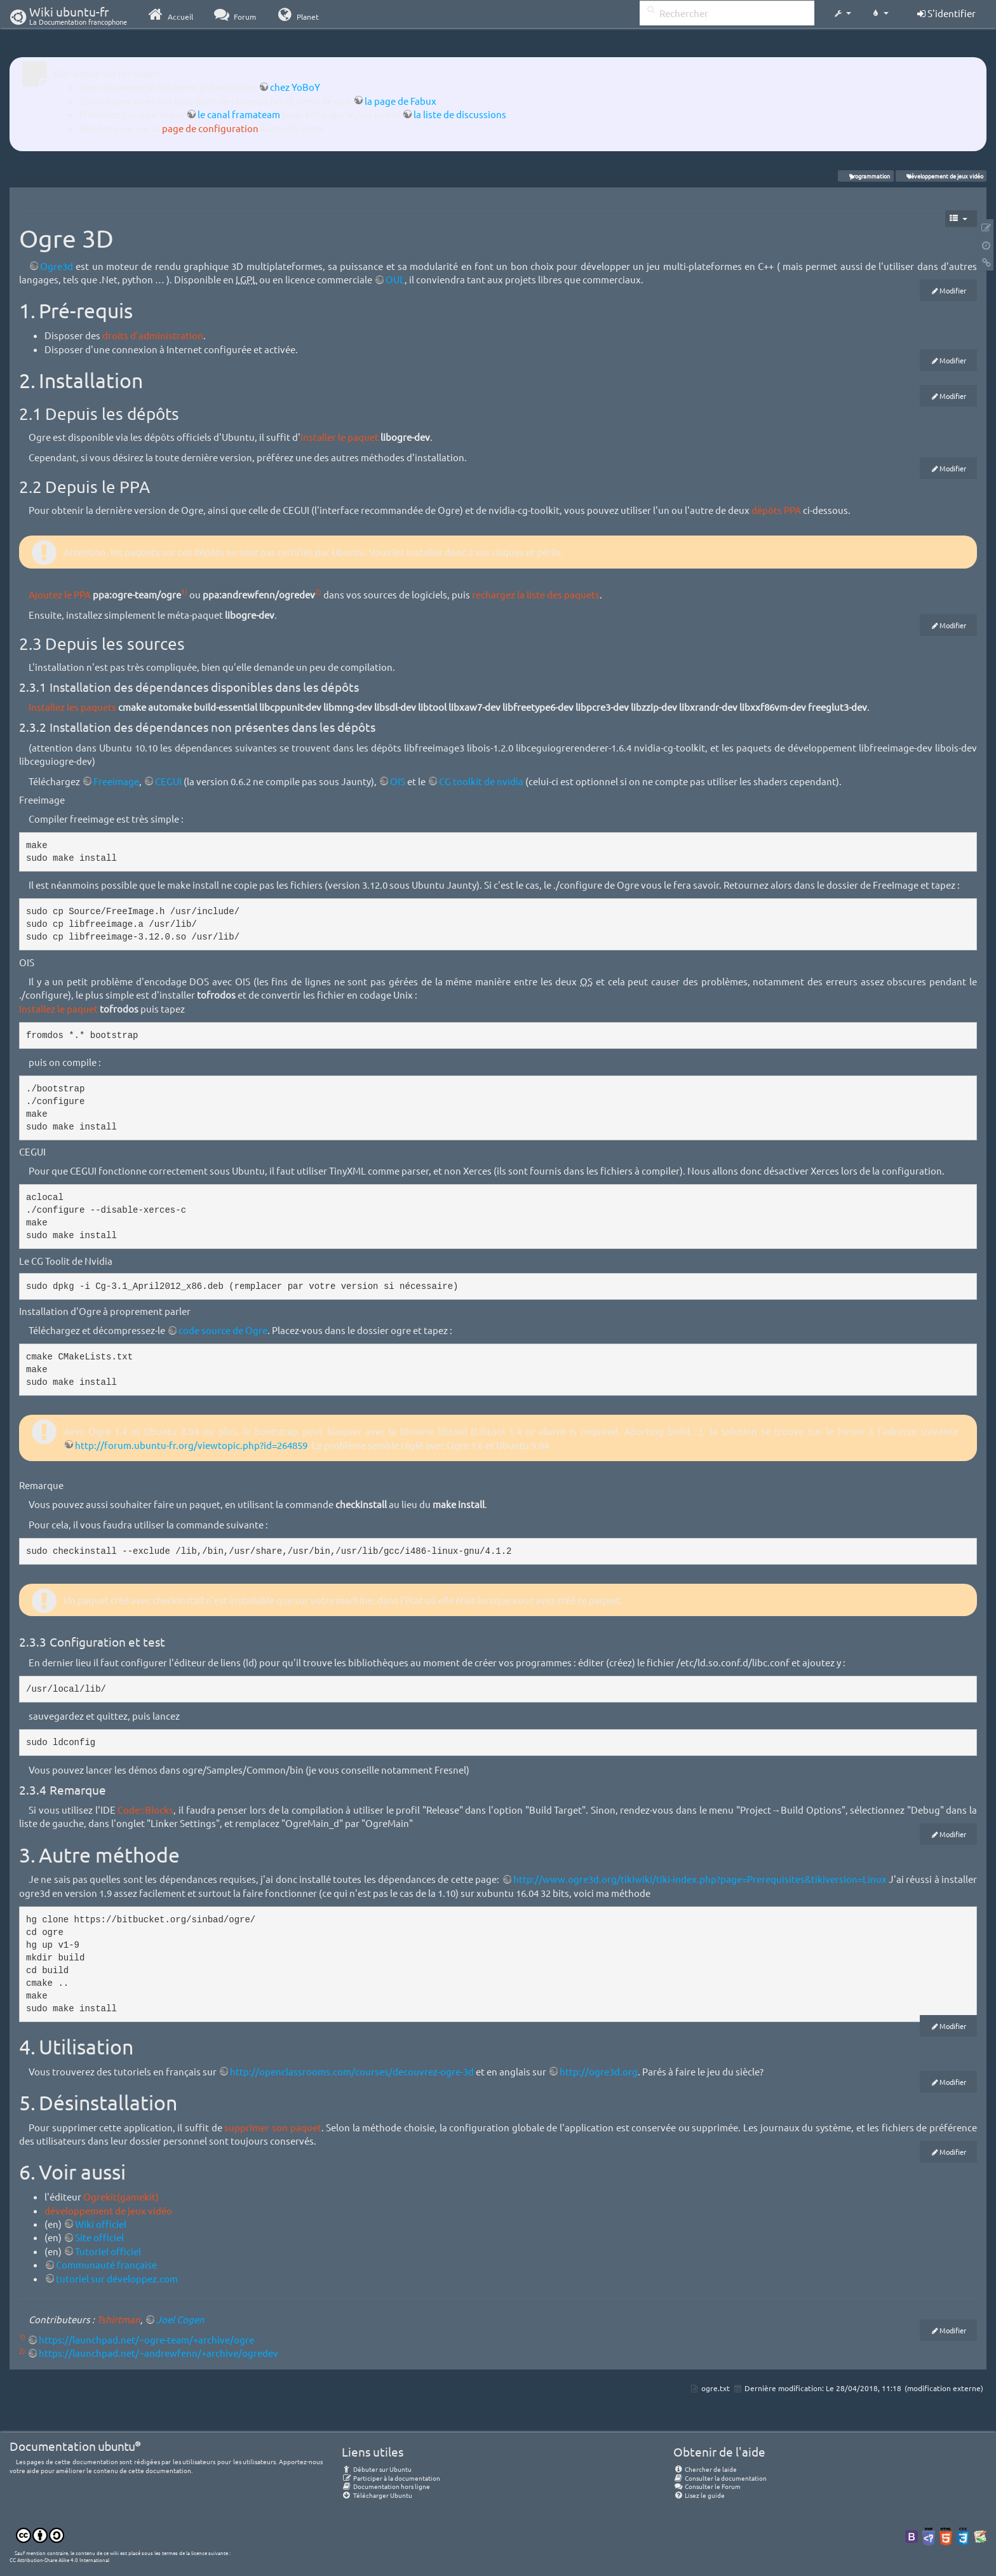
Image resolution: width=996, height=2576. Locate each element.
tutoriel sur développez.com (117, 2278)
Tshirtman (118, 2319)
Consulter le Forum (707, 2486)
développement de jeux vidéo (941, 176)
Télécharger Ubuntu (377, 2495)
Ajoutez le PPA (60, 594)
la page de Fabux (400, 101)
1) (184, 591)
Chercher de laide (705, 2469)
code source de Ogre (222, 1330)
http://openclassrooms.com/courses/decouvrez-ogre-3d (352, 2071)
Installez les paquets (72, 707)
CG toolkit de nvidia (481, 781)
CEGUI (168, 781)
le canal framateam (239, 114)
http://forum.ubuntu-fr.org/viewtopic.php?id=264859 (191, 1445)
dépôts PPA (776, 510)
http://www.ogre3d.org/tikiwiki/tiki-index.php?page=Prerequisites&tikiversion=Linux (700, 1879)
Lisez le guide (699, 2495)
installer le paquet (339, 437)
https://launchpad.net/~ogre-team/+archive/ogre (146, 2339)
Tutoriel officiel (108, 2251)
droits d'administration (152, 335)
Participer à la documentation (391, 2478)
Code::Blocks (145, 1810)
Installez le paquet (58, 1008)
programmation (866, 176)
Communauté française (106, 2264)
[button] (842, 14)
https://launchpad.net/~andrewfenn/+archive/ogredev (158, 2353)
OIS (397, 781)
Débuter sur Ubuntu (377, 2469)
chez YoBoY (295, 87)
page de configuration (210, 128)
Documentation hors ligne (386, 2486)
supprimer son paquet (272, 2127)
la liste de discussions (460, 114)
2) (318, 591)
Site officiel (99, 2237)
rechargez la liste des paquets (536, 594)
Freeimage (116, 781)
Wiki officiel (100, 2224)
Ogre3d (56, 266)
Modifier (952, 290)
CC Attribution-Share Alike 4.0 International (59, 2559)
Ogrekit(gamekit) (121, 2196)
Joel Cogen (180, 2319)
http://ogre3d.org (599, 2071)
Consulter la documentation (720, 2478)
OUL (395, 279)
